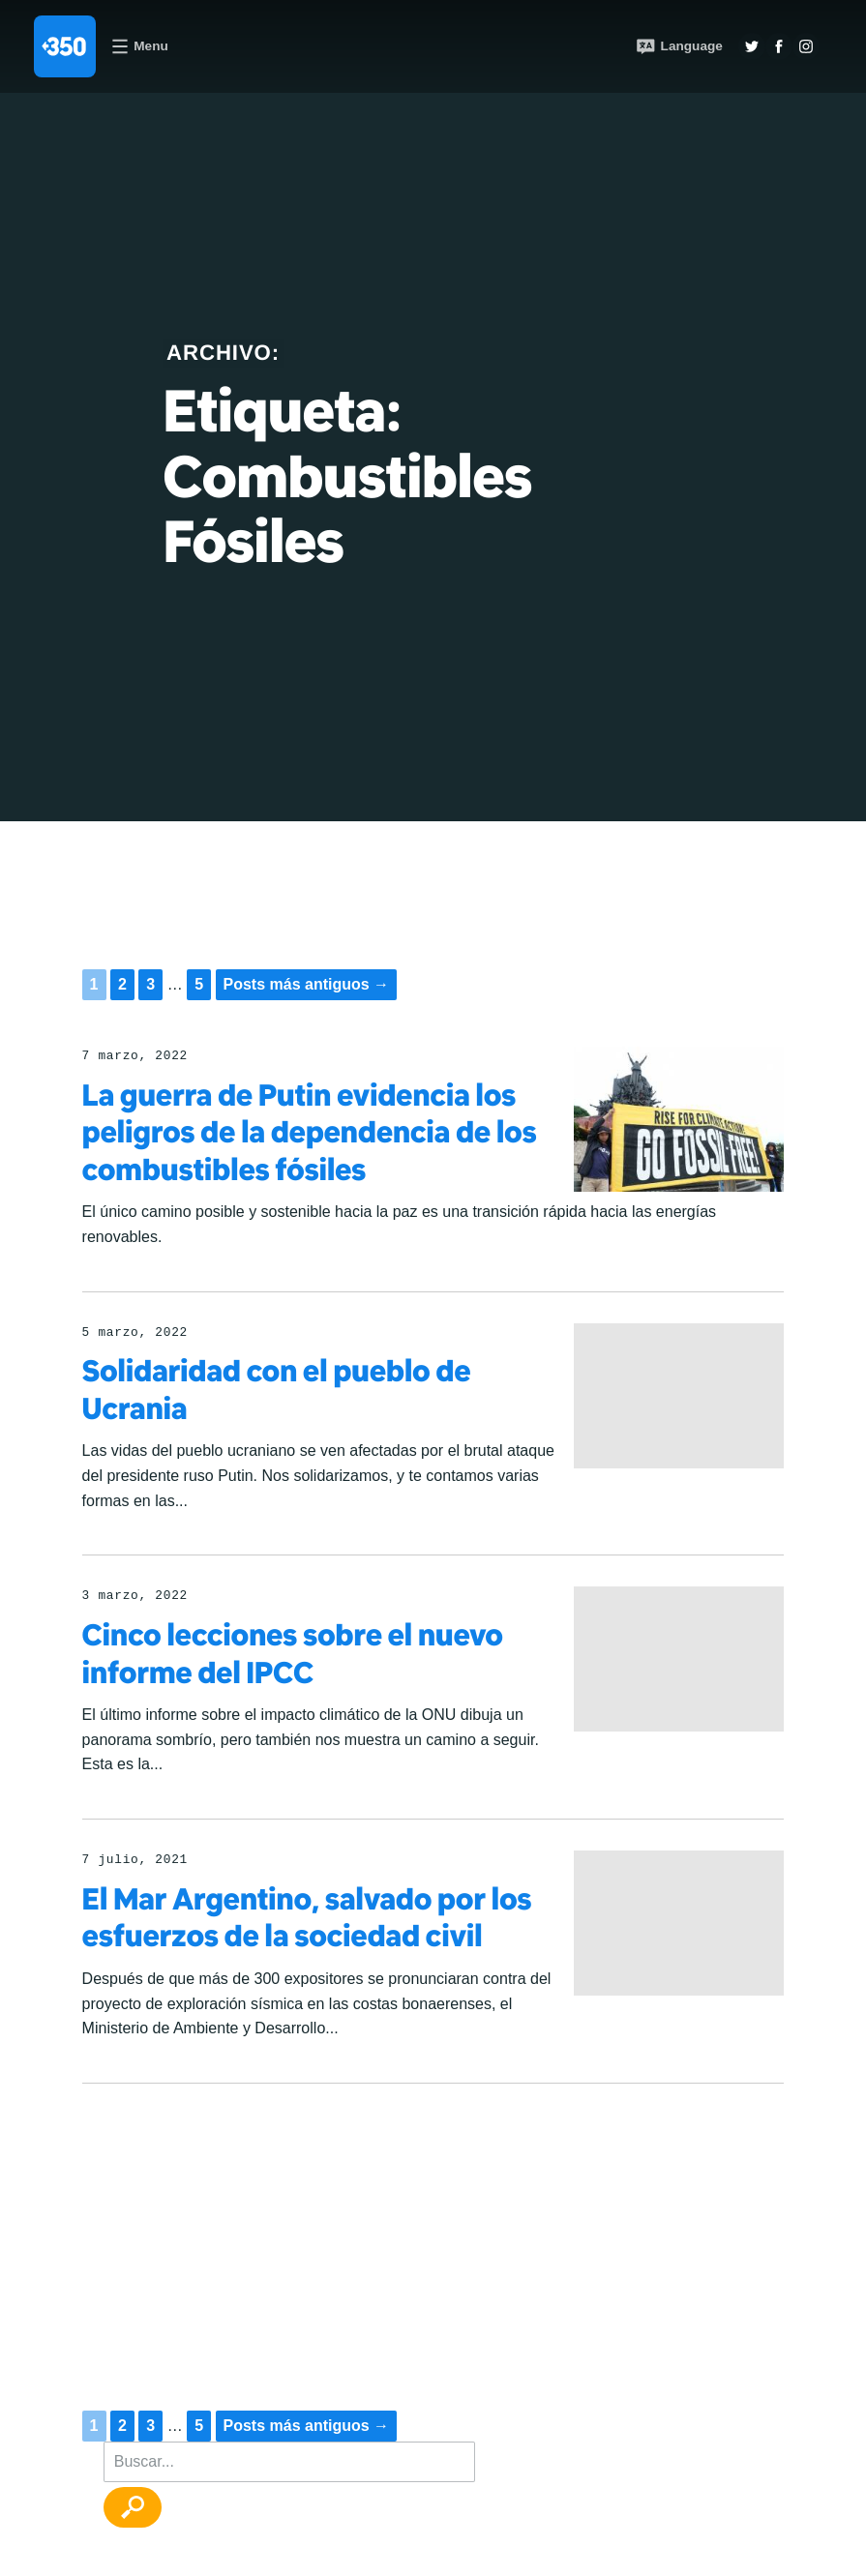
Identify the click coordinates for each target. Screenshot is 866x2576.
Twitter (751, 46)
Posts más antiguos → (307, 984)
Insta (806, 46)
